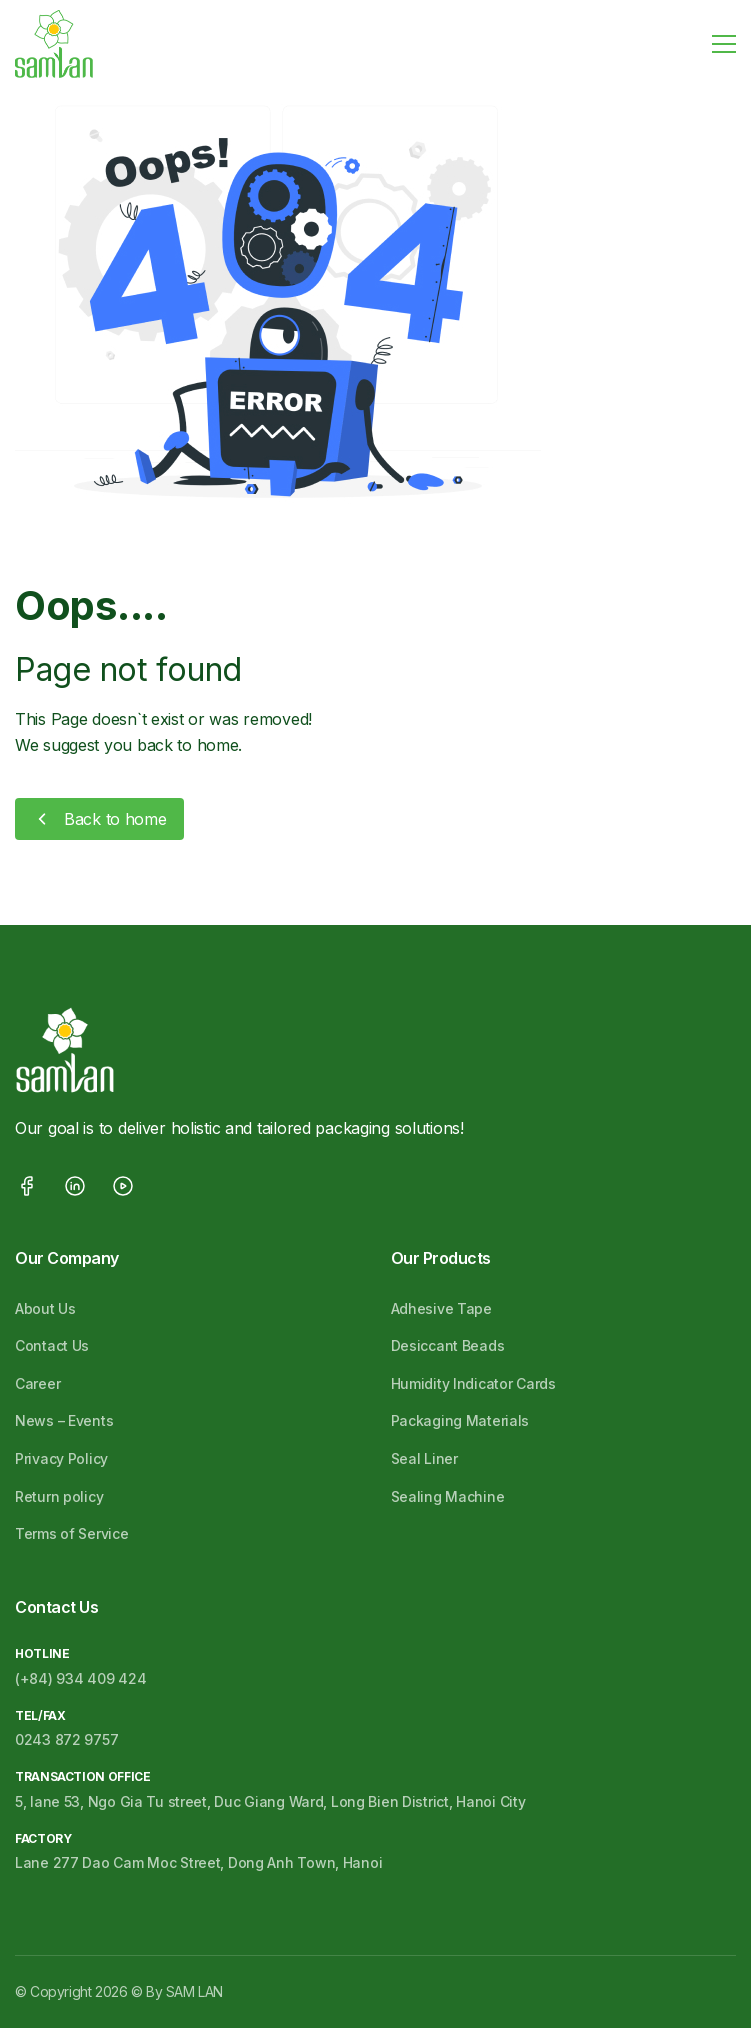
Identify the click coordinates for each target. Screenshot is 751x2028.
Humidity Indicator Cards (473, 1383)
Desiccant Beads (448, 1345)
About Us (45, 1308)
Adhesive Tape (441, 1308)
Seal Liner (424, 1458)
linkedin (75, 1186)
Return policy (59, 1496)
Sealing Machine (448, 1496)
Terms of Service (72, 1533)
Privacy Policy (61, 1458)
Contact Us (52, 1345)
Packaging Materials (460, 1420)
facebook (27, 1186)
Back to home (115, 819)
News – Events (64, 1420)
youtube (123, 1186)
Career (37, 1383)
